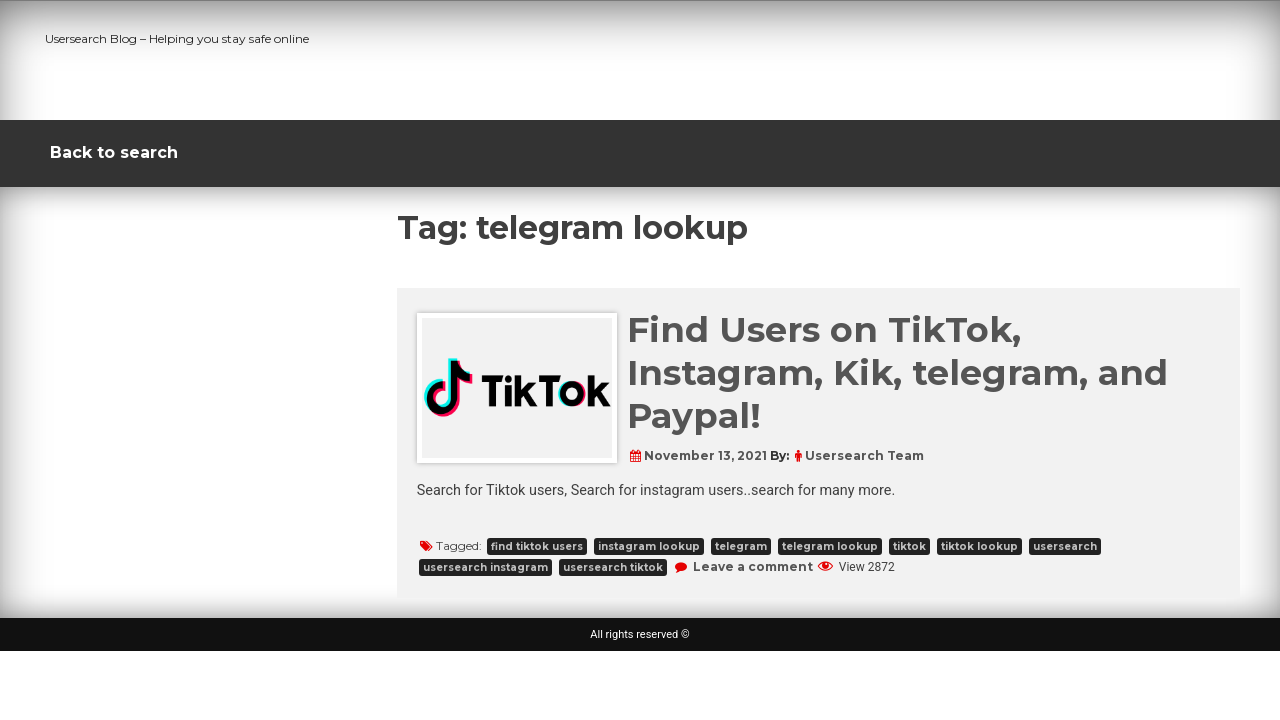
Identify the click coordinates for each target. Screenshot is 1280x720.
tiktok (909, 546)
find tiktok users (537, 546)
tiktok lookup (979, 546)
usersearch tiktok (613, 567)
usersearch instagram (485, 567)
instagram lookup (649, 546)
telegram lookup (830, 546)
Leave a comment (753, 566)
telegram (741, 546)
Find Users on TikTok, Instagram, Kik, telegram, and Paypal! (897, 372)
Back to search (114, 152)
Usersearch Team (864, 455)
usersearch (1065, 546)
